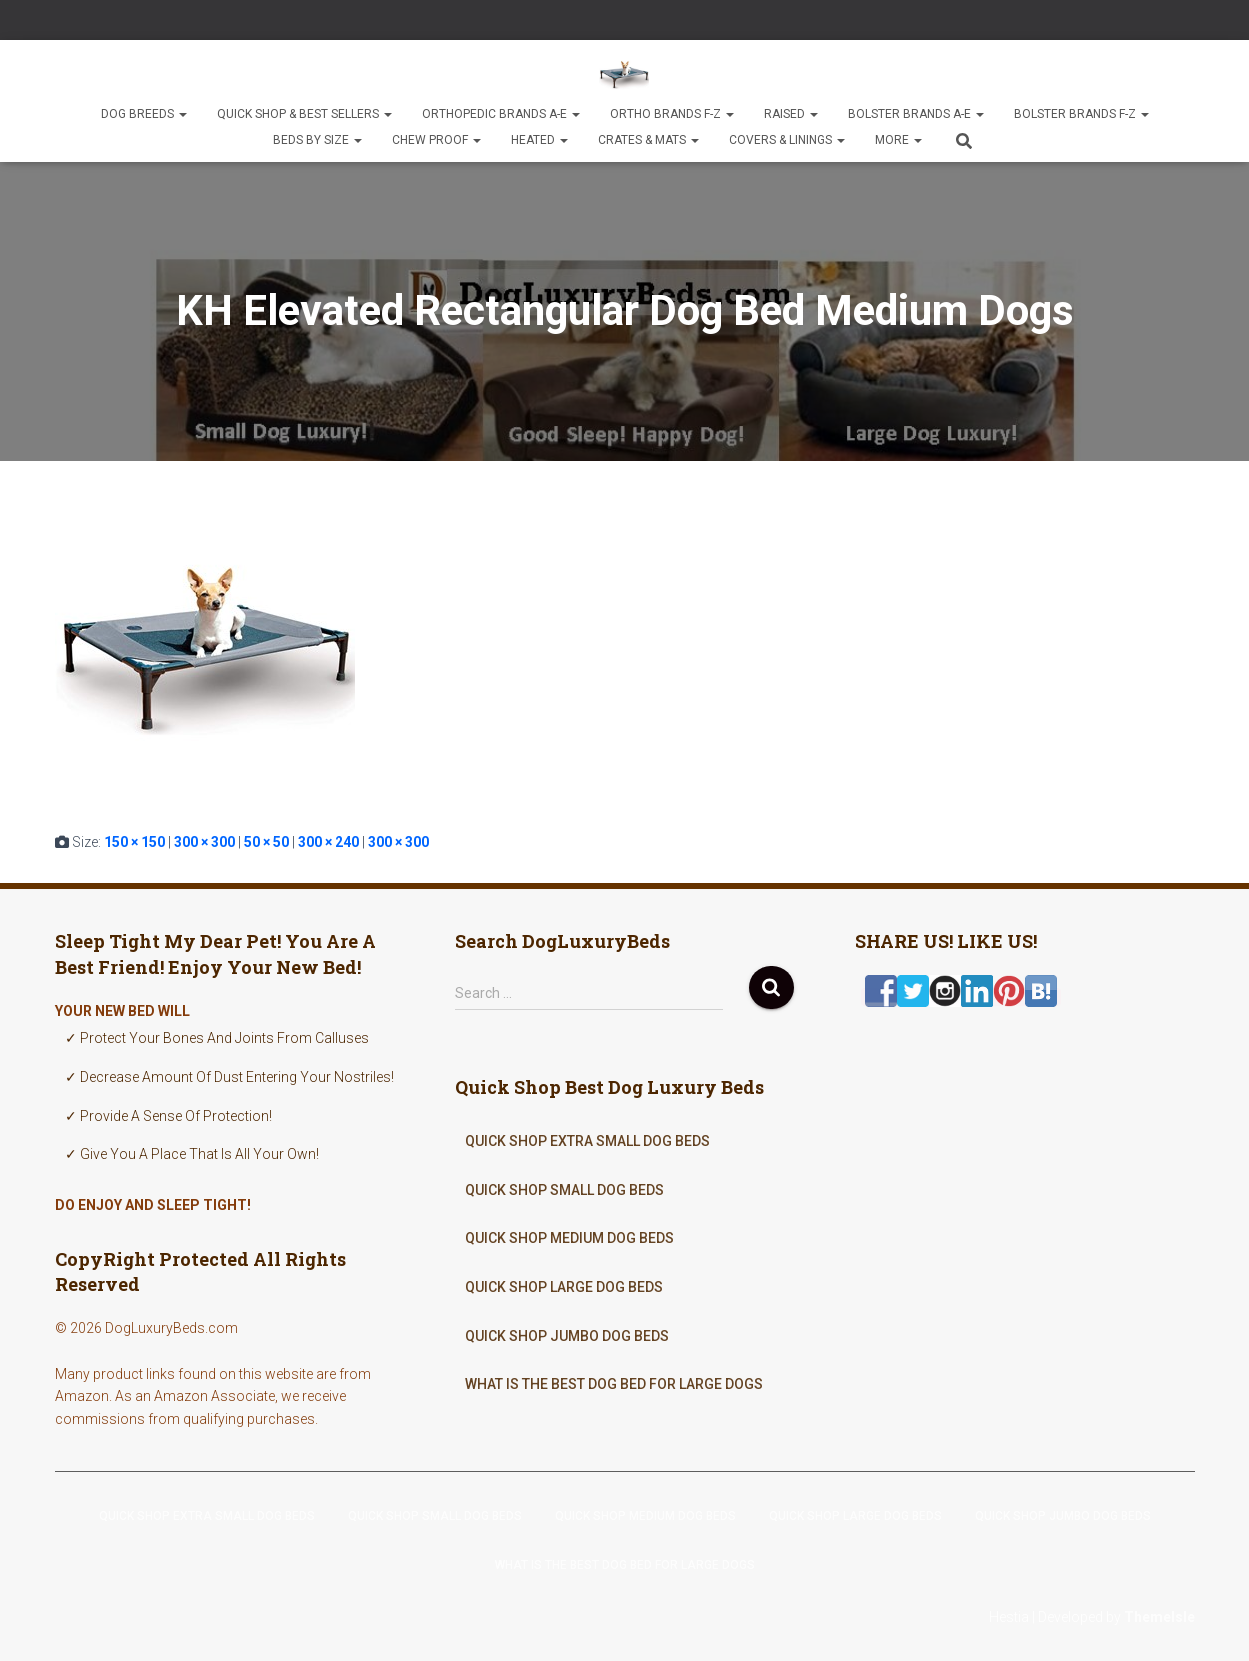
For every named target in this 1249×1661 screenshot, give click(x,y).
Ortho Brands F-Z (672, 114)
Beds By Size (317, 140)
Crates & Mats (648, 140)
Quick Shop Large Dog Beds (564, 1287)
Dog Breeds (144, 114)
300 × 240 (328, 842)
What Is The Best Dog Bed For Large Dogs (614, 1384)
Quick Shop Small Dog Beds (564, 1190)
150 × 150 (134, 842)
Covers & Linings (787, 140)
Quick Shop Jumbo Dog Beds (567, 1336)
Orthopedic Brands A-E (501, 114)
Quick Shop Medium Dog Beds (569, 1238)
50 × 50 (266, 842)
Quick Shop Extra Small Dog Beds (587, 1141)
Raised (791, 114)
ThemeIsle (1159, 1617)
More (898, 140)
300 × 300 (204, 842)
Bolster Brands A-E (916, 114)
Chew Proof (436, 140)
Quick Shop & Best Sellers (304, 114)
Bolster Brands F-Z (1081, 114)
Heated (539, 140)
